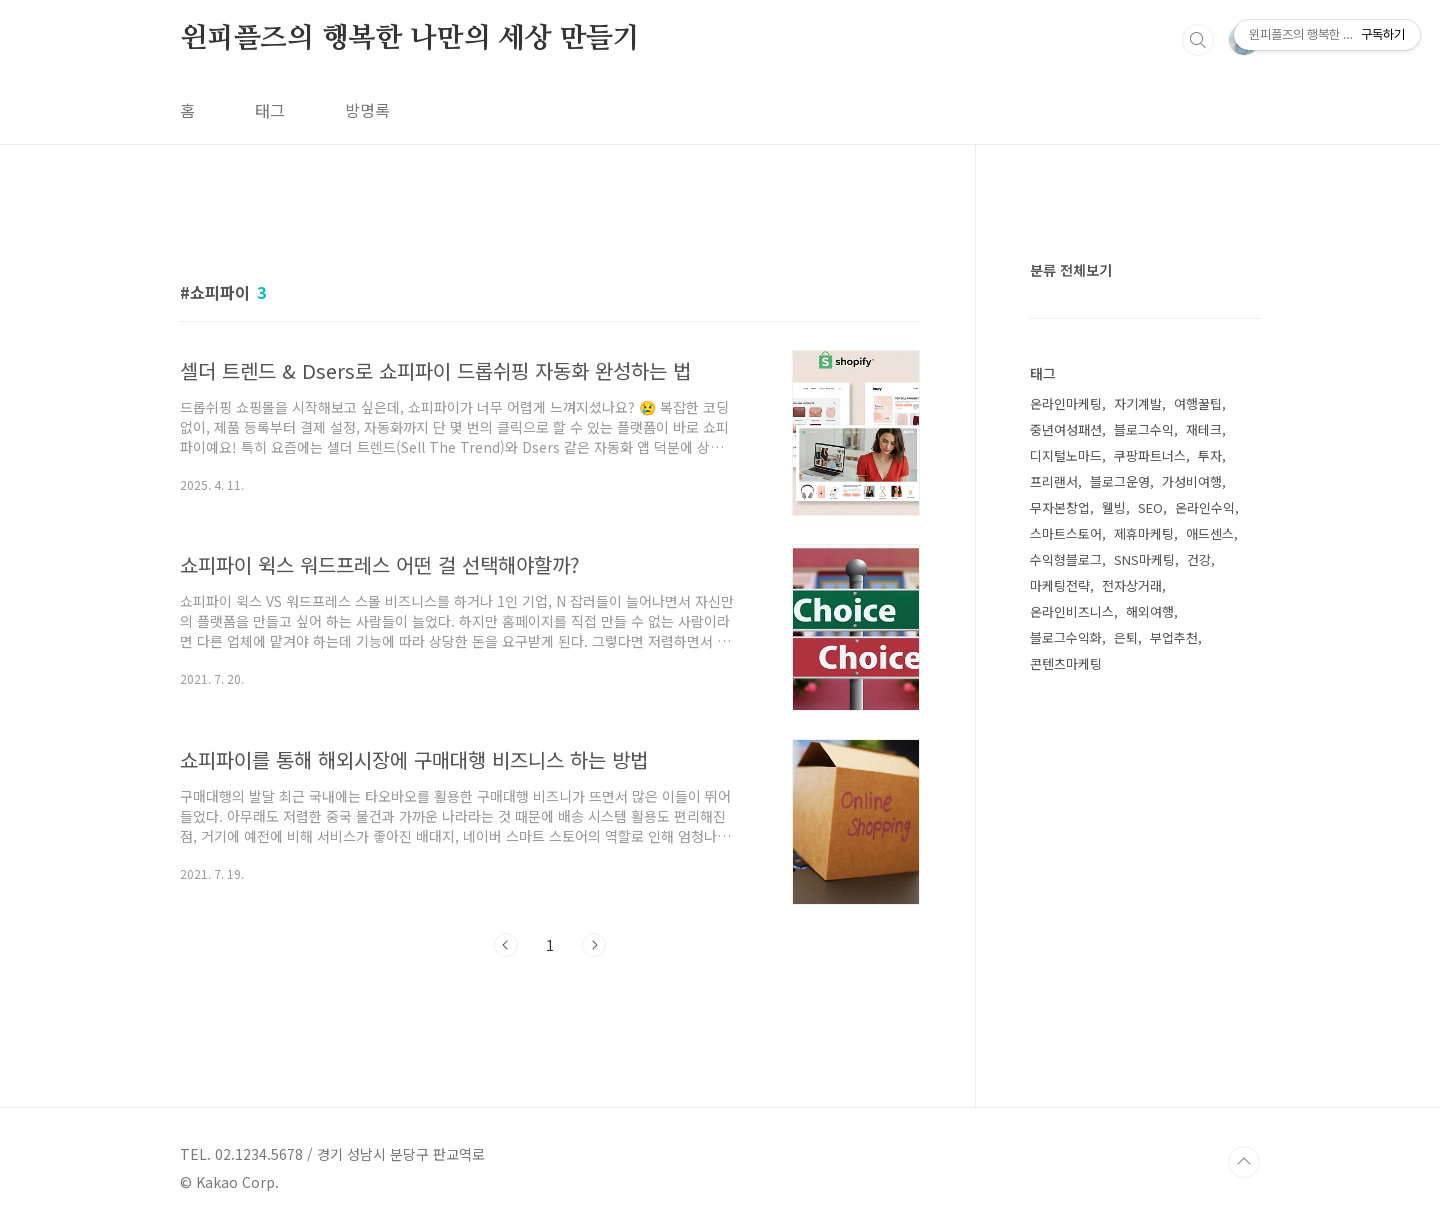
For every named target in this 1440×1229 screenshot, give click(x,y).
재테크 (1204, 429)
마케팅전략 (1060, 585)
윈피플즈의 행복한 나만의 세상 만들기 (410, 39)
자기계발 (1138, 403)
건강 (1199, 559)
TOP (1244, 1162)
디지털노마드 (1066, 455)
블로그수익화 (1066, 637)
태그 (270, 110)
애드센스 (1210, 533)
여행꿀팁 (1198, 403)
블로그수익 (1144, 429)
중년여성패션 (1066, 429)
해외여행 (1150, 611)
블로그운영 (1120, 481)
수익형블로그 (1066, 559)
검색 (1198, 40)
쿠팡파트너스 (1150, 455)
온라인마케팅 (1066, 403)
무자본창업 (1060, 507)
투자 (1210, 455)
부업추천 (1174, 637)
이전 (506, 945)
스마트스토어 (1066, 533)
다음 (594, 945)
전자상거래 (1132, 585)
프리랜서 (1054, 481)
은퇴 (1126, 637)
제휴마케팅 (1144, 533)
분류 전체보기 (1071, 270)
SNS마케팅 (1144, 559)
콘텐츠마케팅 (1066, 663)
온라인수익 (1205, 507)
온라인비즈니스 (1072, 611)
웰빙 (1114, 507)
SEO (1150, 507)
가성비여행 (1192, 481)
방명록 (367, 110)
